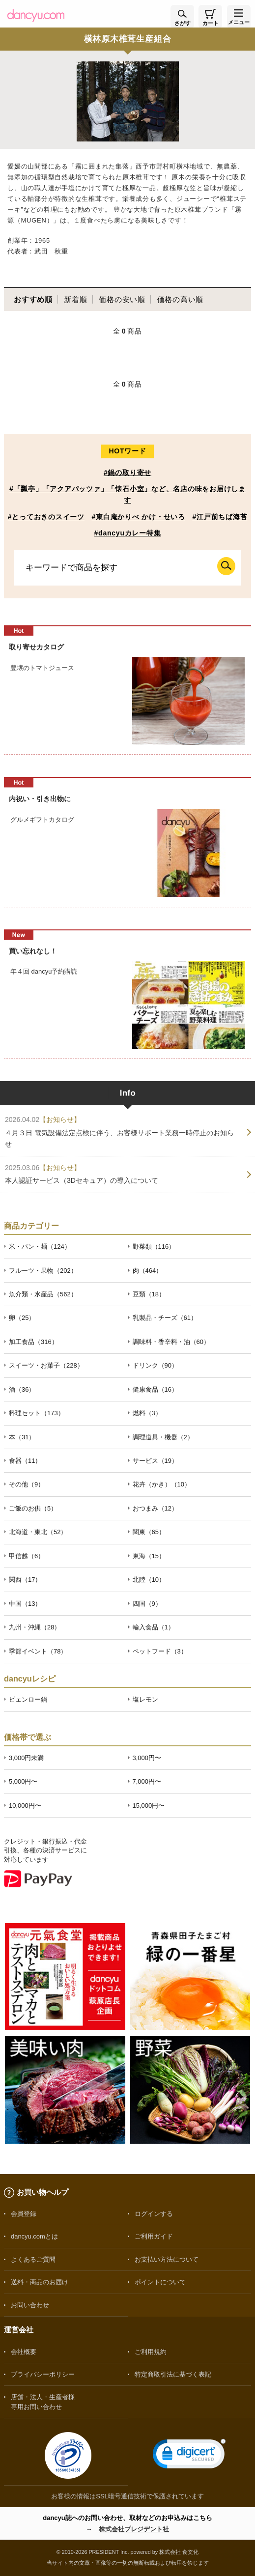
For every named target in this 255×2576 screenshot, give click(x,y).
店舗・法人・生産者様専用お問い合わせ (43, 2401)
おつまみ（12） (155, 1508)
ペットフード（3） (160, 1651)
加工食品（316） (33, 1341)
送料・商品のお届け (39, 2282)
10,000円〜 (25, 1805)
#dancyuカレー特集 (127, 533)
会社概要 (23, 2351)
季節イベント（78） (38, 1651)
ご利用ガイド (154, 2236)
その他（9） (26, 1484)
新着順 (75, 299)
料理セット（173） (36, 1413)
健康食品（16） (155, 1389)
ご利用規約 (151, 2351)
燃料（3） (147, 1413)
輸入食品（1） (153, 1627)
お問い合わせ (30, 2305)
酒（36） (22, 1389)
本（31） (22, 1437)
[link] (189, 2455)
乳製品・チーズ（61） (165, 1317)
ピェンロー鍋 (28, 1699)
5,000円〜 (23, 1781)
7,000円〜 (147, 1781)
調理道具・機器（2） (163, 1437)
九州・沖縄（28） (34, 1627)
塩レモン (145, 1699)
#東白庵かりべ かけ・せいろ (138, 517)
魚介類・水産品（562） (43, 1294)
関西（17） (25, 1579)
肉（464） (148, 1270)
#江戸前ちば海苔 (219, 517)
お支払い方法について (166, 2259)
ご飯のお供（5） (33, 1508)
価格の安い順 (122, 299)
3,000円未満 (26, 1758)
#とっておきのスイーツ (46, 517)
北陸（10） (149, 1579)
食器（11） (25, 1460)
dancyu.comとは (34, 2236)
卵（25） (22, 1317)
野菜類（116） (154, 1246)
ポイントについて (160, 2282)
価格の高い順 (180, 299)
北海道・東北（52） (38, 1532)
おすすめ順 (33, 299)
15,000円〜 (149, 1805)
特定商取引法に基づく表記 (173, 2374)
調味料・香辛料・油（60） (171, 1341)
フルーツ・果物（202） (43, 1270)
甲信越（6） (26, 1556)
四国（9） (147, 1603)
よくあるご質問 (33, 2259)
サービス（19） (155, 1460)
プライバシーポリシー (43, 2374)
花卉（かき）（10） (162, 1484)
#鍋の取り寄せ (127, 472)
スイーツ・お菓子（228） (46, 1365)
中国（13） (25, 1603)
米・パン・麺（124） (40, 1246)
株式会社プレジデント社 (134, 2529)
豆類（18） (149, 1294)
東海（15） (149, 1556)
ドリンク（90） (155, 1365)
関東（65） (149, 1532)
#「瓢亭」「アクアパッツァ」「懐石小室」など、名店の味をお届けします (127, 494)
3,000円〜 (147, 1758)
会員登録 (23, 2213)
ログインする (154, 2213)
